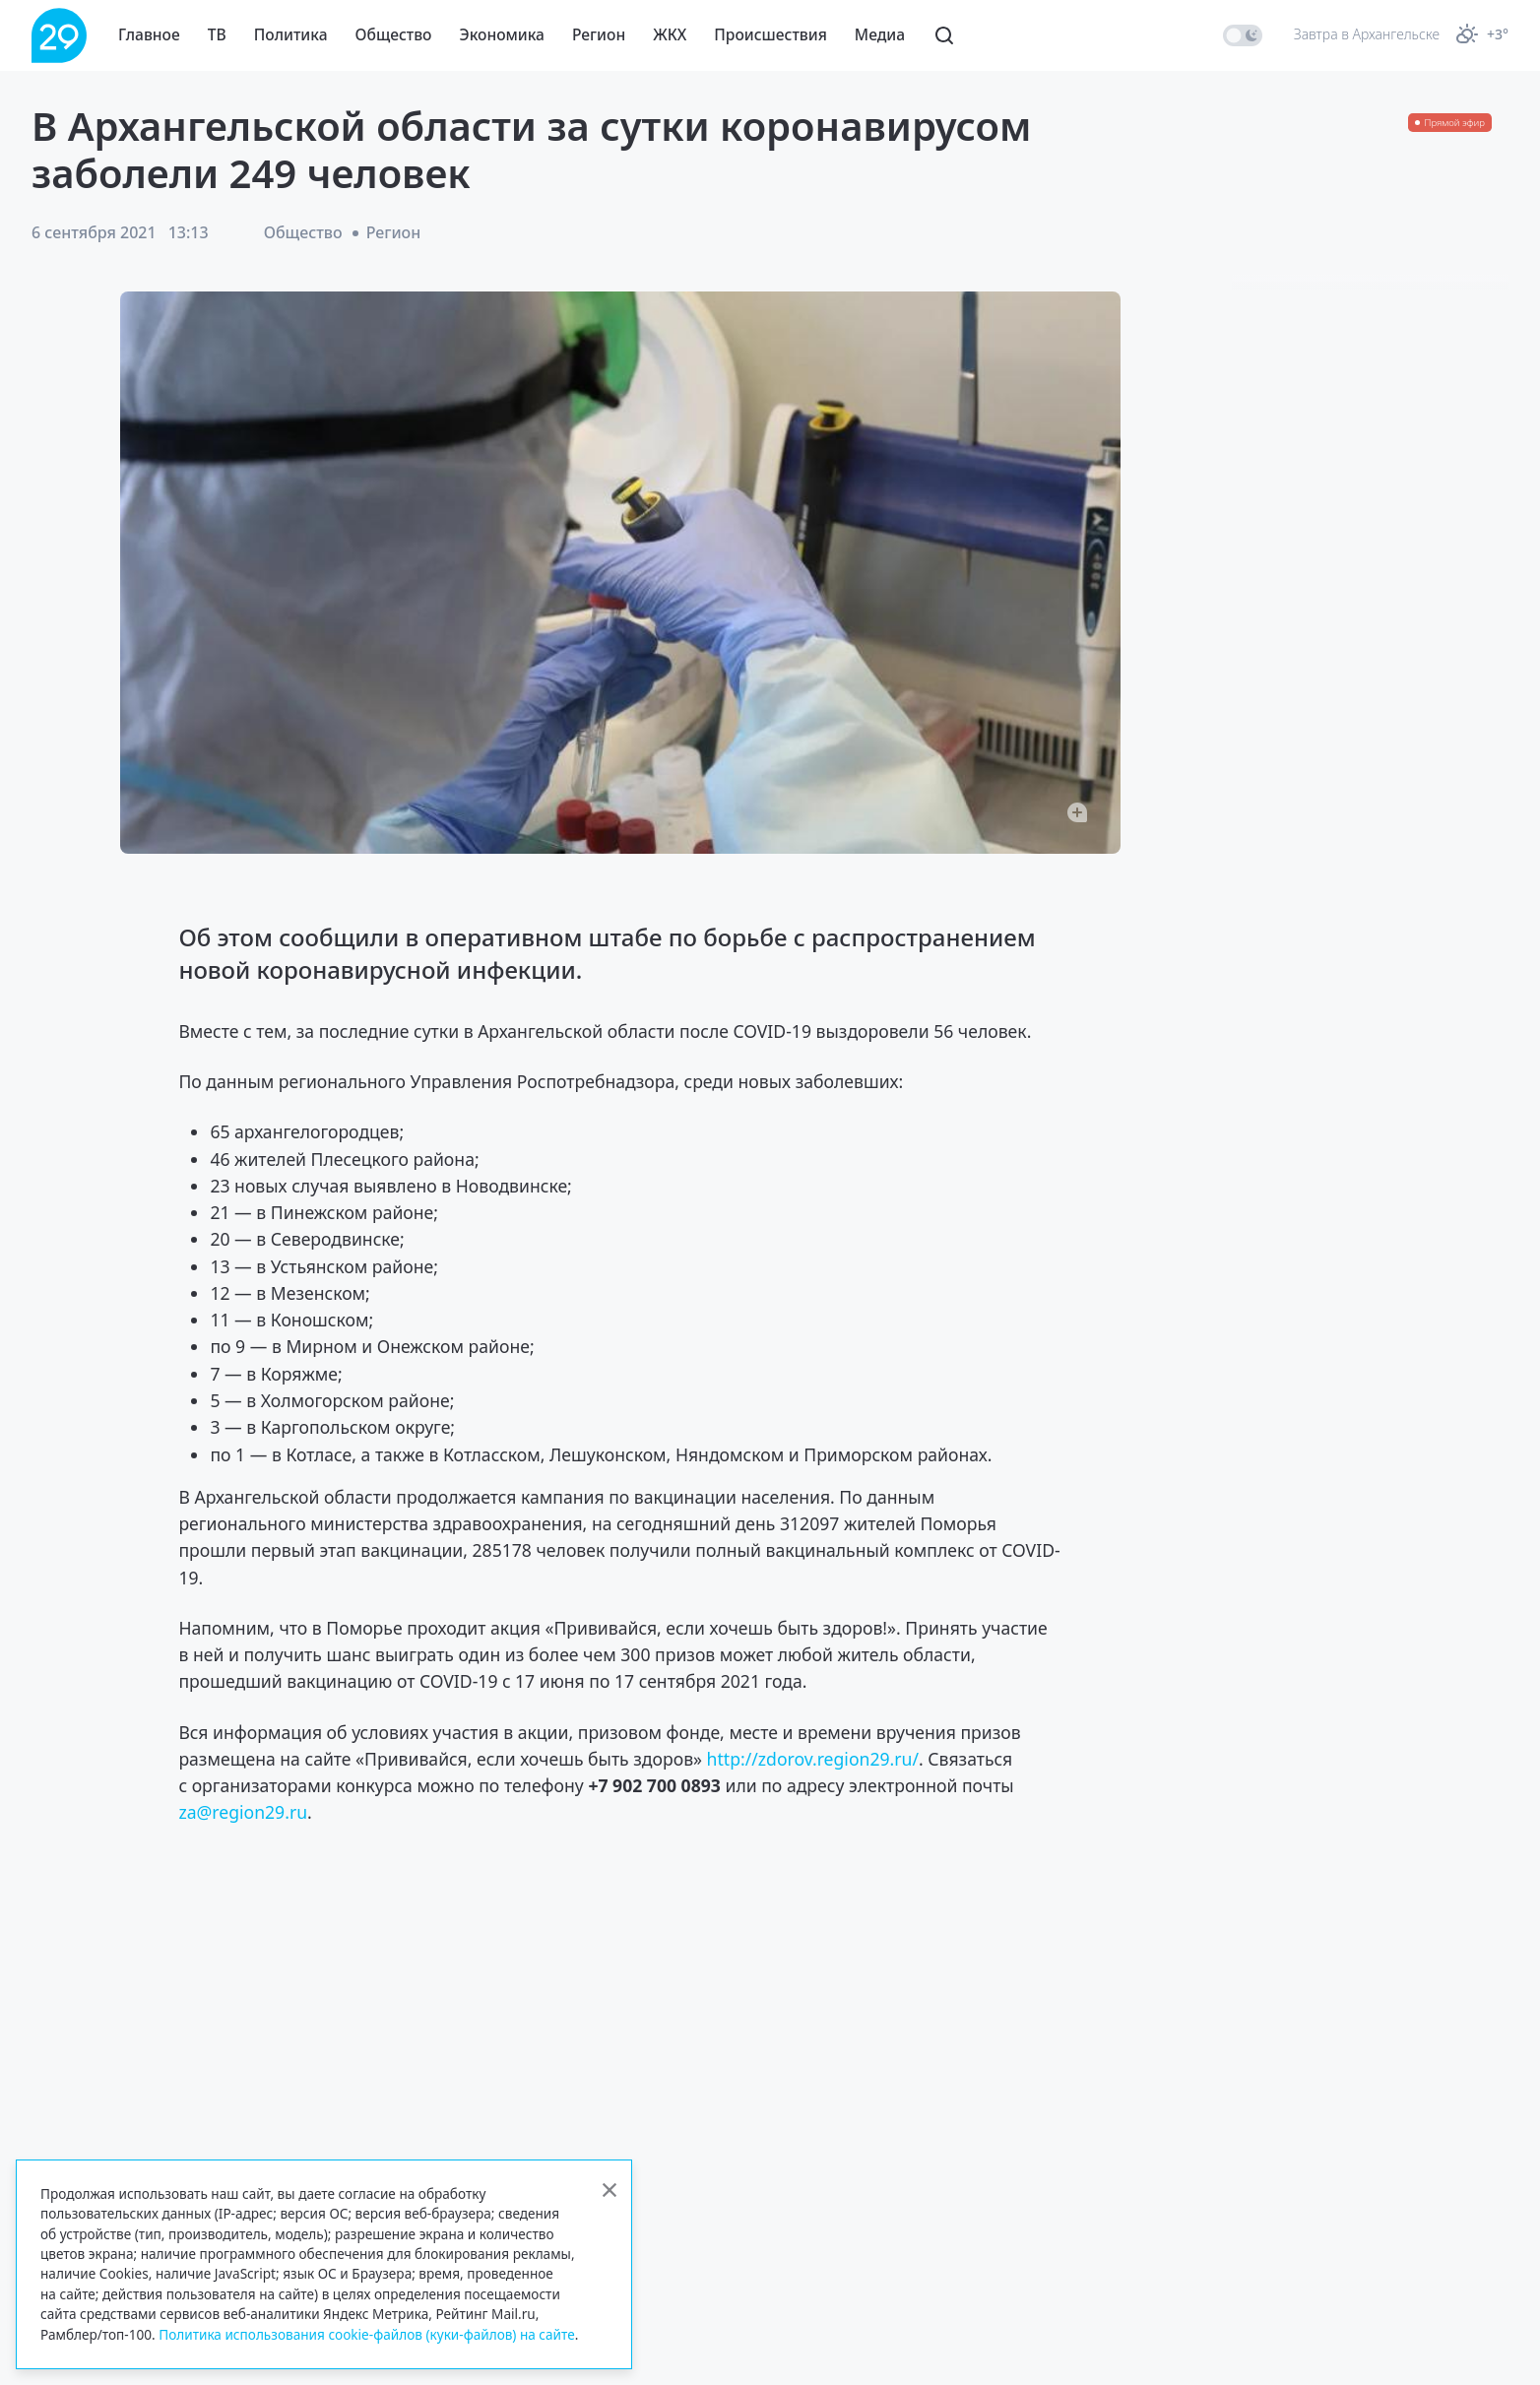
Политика (291, 34)
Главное (149, 34)
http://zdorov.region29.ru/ (813, 1759)
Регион (598, 34)
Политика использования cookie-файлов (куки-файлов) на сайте (367, 2334)
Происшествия (770, 34)
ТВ (217, 34)
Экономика (502, 34)
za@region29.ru (242, 1812)
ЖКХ (669, 34)
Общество (393, 34)
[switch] (1242, 35)
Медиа (880, 34)
